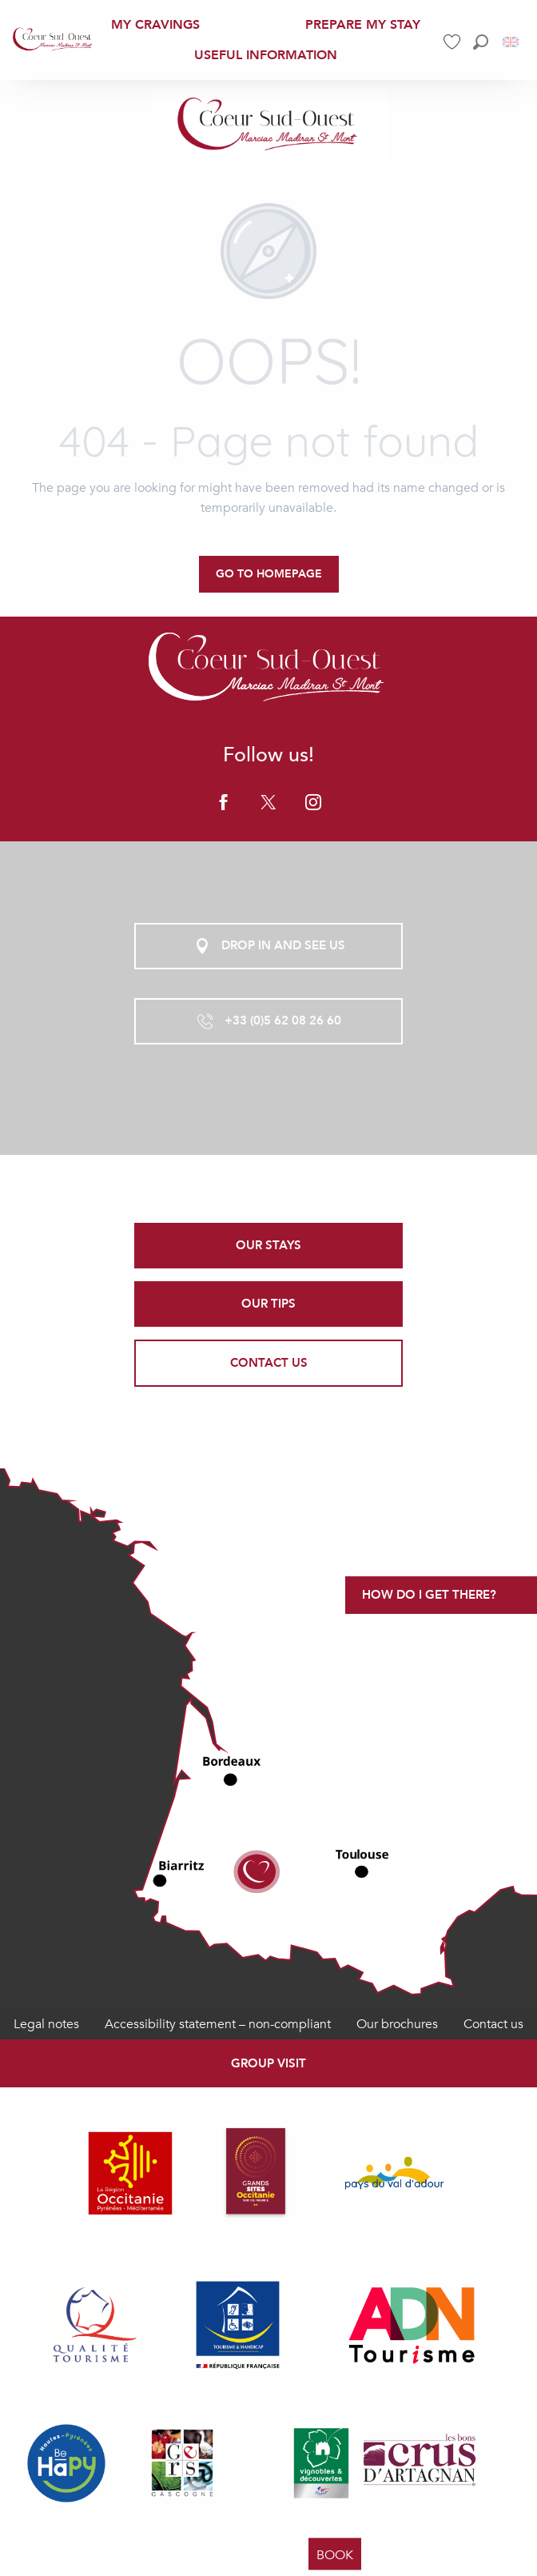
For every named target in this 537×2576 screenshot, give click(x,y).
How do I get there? (429, 1595)
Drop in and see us (269, 946)
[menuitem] (53, 39)
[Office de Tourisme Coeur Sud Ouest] (268, 125)
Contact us (493, 2024)
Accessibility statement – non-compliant (218, 2024)
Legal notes (46, 2024)
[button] (481, 42)
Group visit (268, 2063)
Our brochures (397, 2024)
